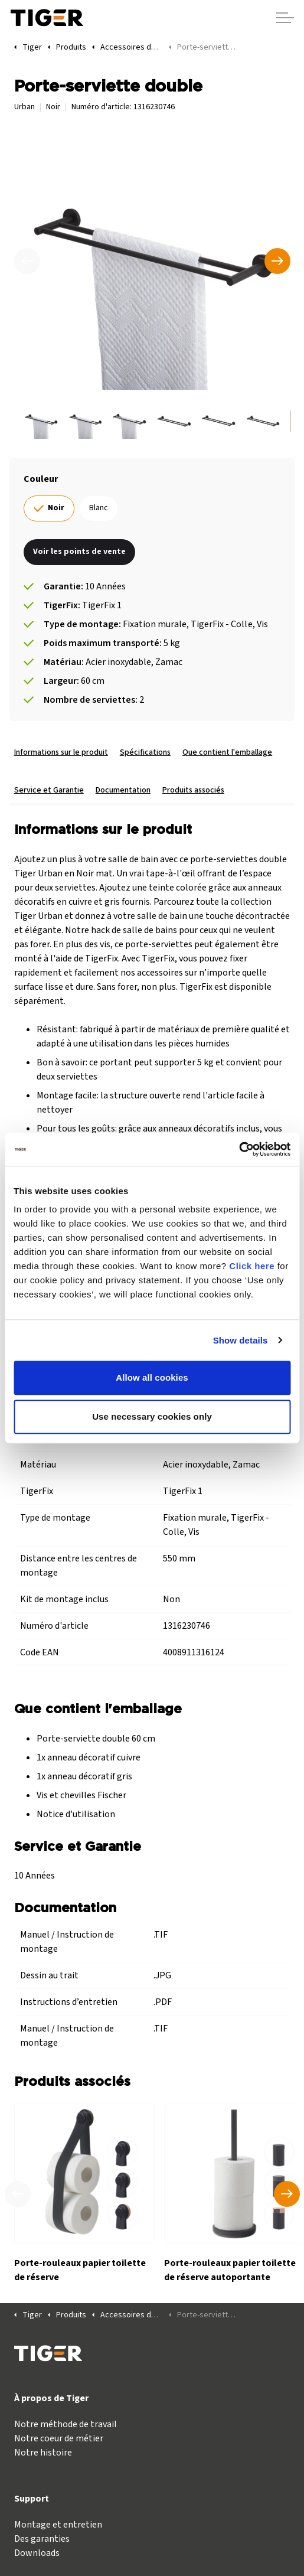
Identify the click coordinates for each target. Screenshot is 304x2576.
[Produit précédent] (18, 2194)
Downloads (37, 2552)
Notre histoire (43, 2452)
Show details (240, 1340)
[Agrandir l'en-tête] (285, 17)
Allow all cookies (152, 1377)
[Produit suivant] (287, 2194)
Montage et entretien (58, 2524)
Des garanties (42, 2538)
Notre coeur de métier (58, 2438)
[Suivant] (277, 261)
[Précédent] (27, 261)
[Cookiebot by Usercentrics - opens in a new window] (238, 1149)
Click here (251, 1266)
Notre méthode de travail (65, 2424)
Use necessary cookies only (152, 1416)
